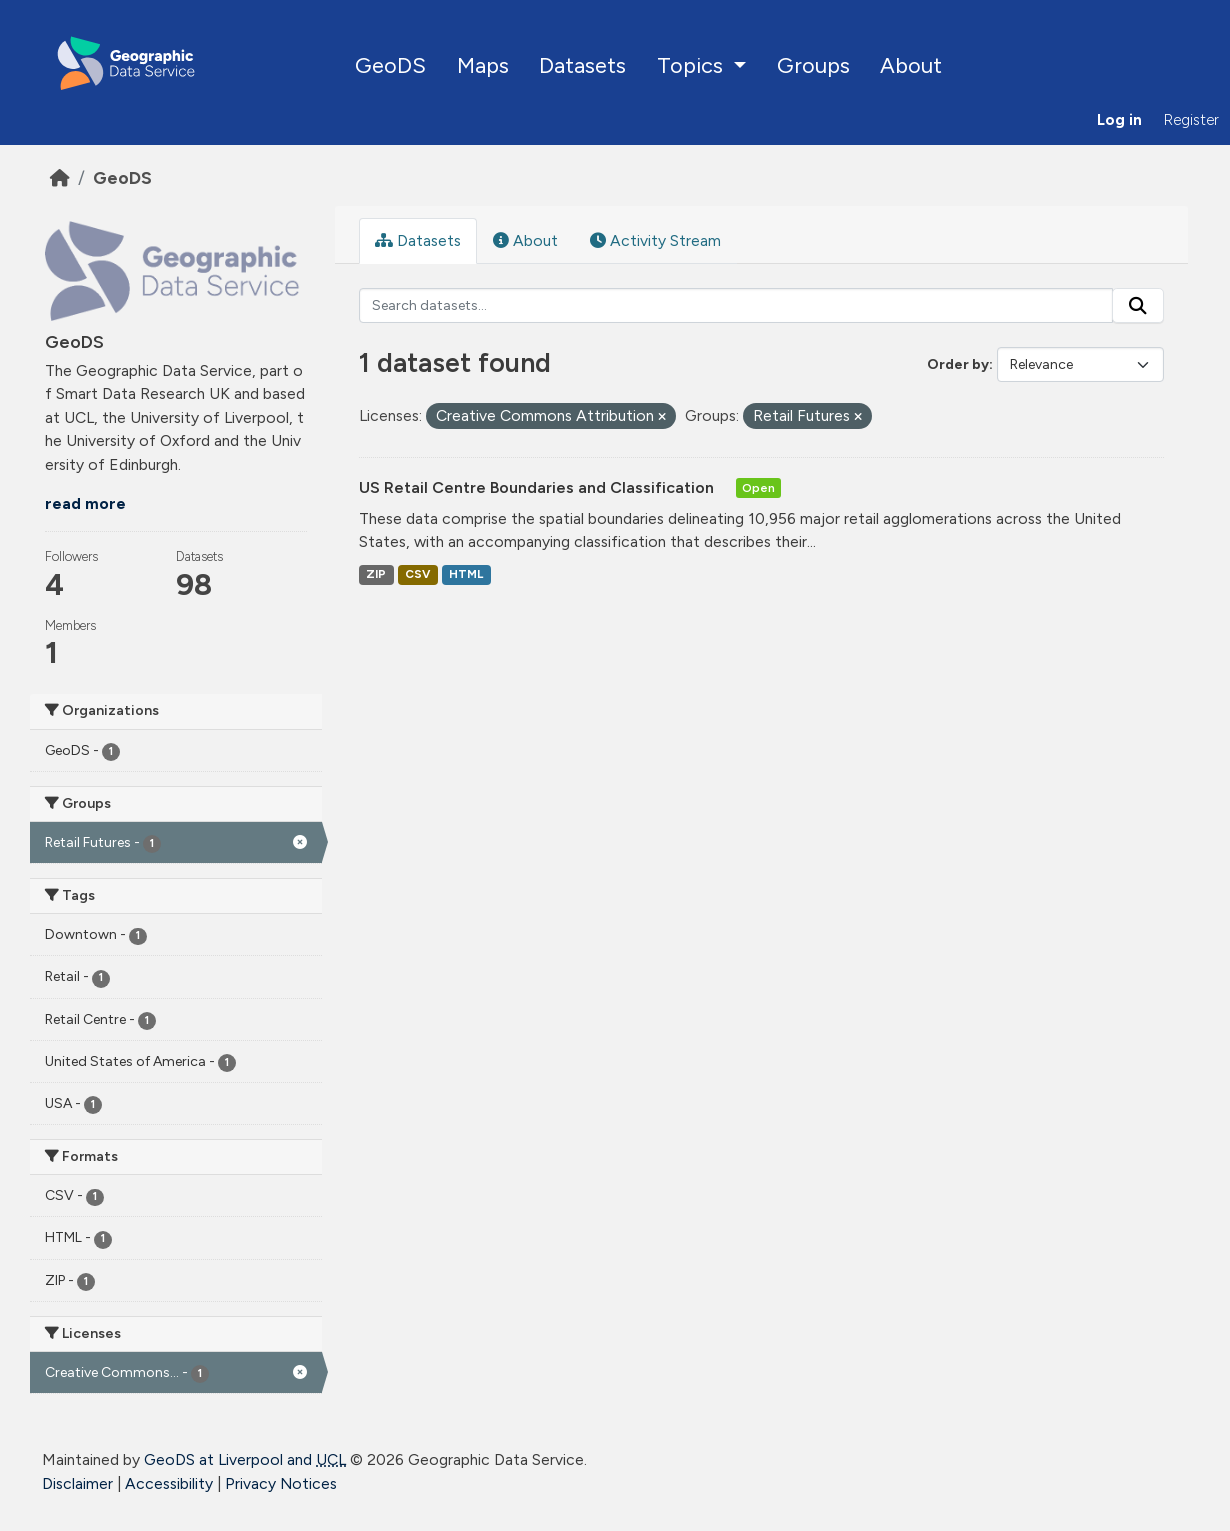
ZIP (376, 574)
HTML (466, 574)
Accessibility (169, 1483)
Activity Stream (655, 240)
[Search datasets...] (736, 306)
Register (1191, 120)
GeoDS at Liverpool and (245, 1459)
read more (85, 503)
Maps (483, 65)
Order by (958, 364)
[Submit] (1138, 306)
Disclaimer (77, 1483)
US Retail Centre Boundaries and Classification (538, 487)
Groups (813, 65)
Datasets (582, 65)
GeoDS (390, 65)
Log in (1119, 120)
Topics (692, 65)
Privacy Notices (281, 1483)
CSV (417, 574)
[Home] (60, 177)
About (911, 65)
